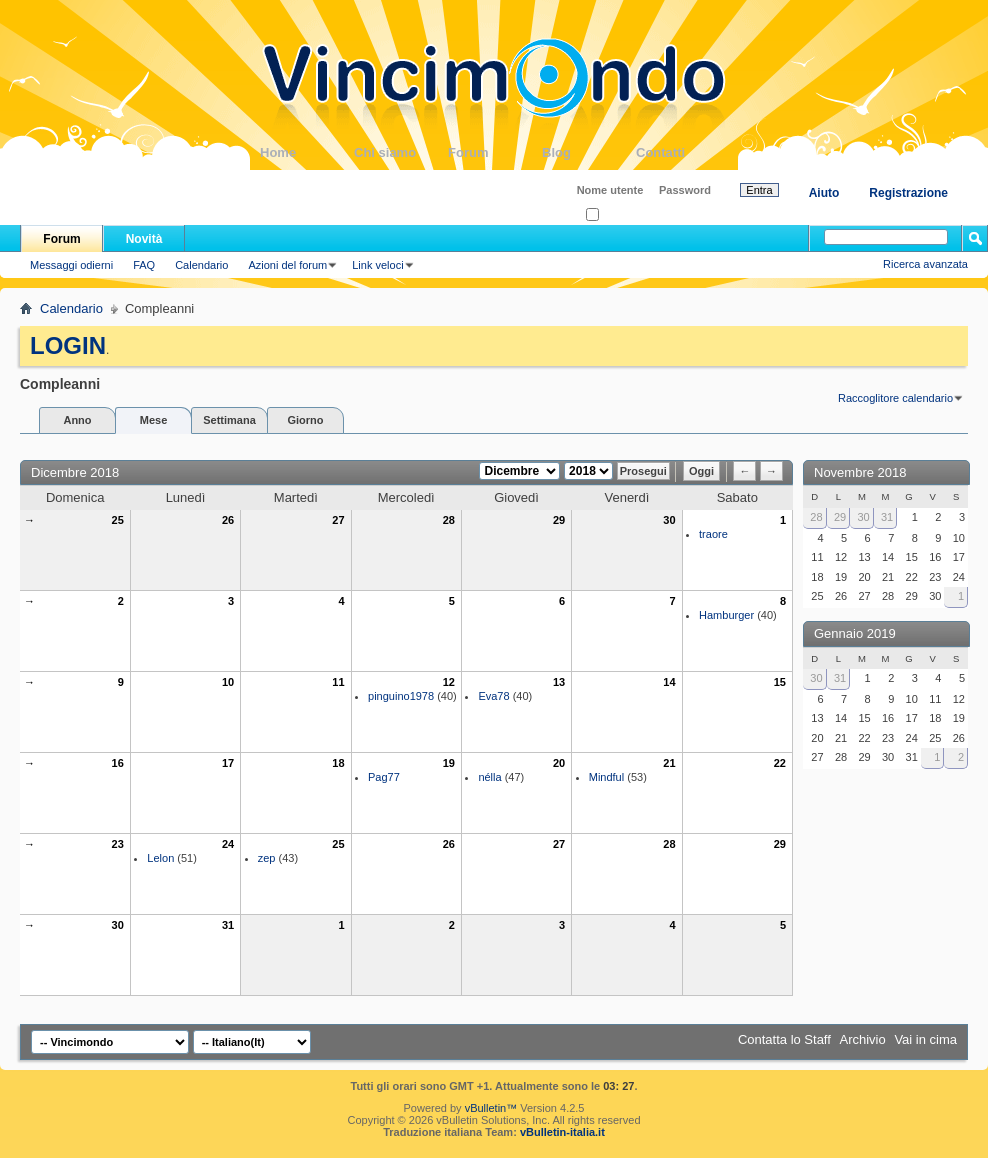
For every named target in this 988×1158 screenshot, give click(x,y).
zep (267, 858)
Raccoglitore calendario (895, 398)
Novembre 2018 (860, 472)
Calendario (201, 265)
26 (228, 520)
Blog (589, 152)
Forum (495, 152)
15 (780, 682)
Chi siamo (401, 152)
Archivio (863, 1039)
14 (669, 682)
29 (559, 520)
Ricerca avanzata (925, 264)
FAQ (144, 265)
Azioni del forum (287, 265)
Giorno (305, 420)
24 (228, 844)
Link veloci (377, 265)
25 (118, 520)
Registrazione (908, 193)
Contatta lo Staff (784, 1039)
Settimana (229, 420)
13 (559, 682)
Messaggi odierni (71, 265)
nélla (489, 777)
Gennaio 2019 (855, 633)
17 (228, 763)
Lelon (160, 858)
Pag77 (384, 777)
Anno (77, 420)
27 (338, 520)
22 (780, 763)
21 (669, 763)
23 (118, 844)
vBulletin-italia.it (562, 1132)
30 (669, 520)
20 (559, 763)
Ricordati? (616, 215)
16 (118, 763)
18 (338, 763)
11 (338, 682)
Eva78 (493, 696)
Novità (144, 239)
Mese (154, 420)
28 (449, 520)
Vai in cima (925, 1039)
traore (713, 534)
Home (307, 152)
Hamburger (726, 615)
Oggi (701, 471)
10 (228, 682)
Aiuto (824, 193)
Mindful (606, 777)
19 (449, 763)
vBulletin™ (491, 1108)
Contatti (683, 152)
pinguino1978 (401, 696)
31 (228, 925)
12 (449, 682)
